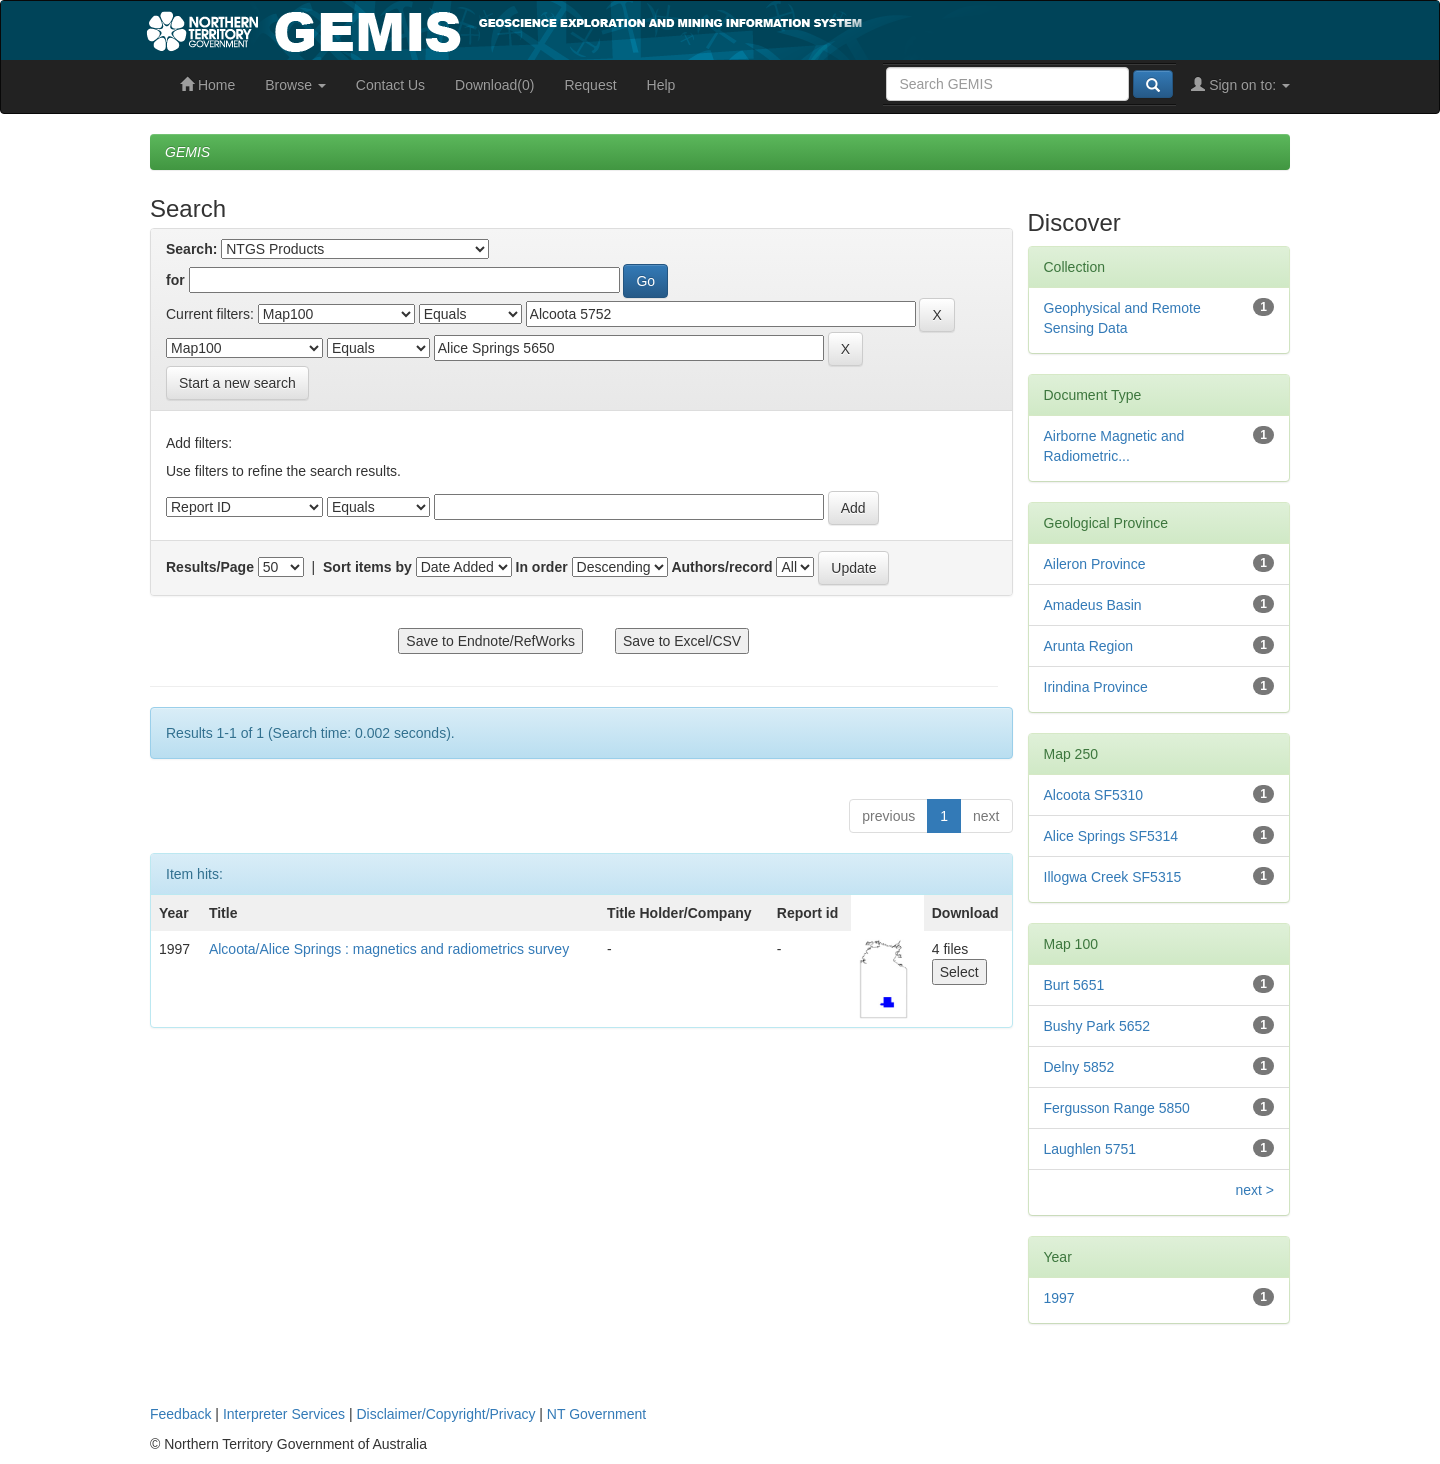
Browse (295, 85)
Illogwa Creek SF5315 (1113, 877)
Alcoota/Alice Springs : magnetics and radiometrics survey (389, 949)
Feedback (180, 1414)
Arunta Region (1089, 646)
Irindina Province (1096, 687)
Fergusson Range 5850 (1117, 1108)
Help (661, 85)
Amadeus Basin (1093, 605)
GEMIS (187, 152)
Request (590, 85)
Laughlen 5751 (1090, 1149)
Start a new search (237, 383)
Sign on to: (1240, 85)
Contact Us (390, 85)
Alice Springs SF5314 (1111, 836)
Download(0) (494, 85)
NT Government (596, 1414)
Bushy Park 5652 (1097, 1026)
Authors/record (721, 567)
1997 (1059, 1298)
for (175, 280)
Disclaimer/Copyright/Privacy (446, 1414)
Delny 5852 (1079, 1067)
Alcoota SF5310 (1094, 795)
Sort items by (367, 567)
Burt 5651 (1074, 985)
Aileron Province (1095, 564)
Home (207, 85)
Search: (191, 249)
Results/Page (210, 567)
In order (542, 567)
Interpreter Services (284, 1414)
